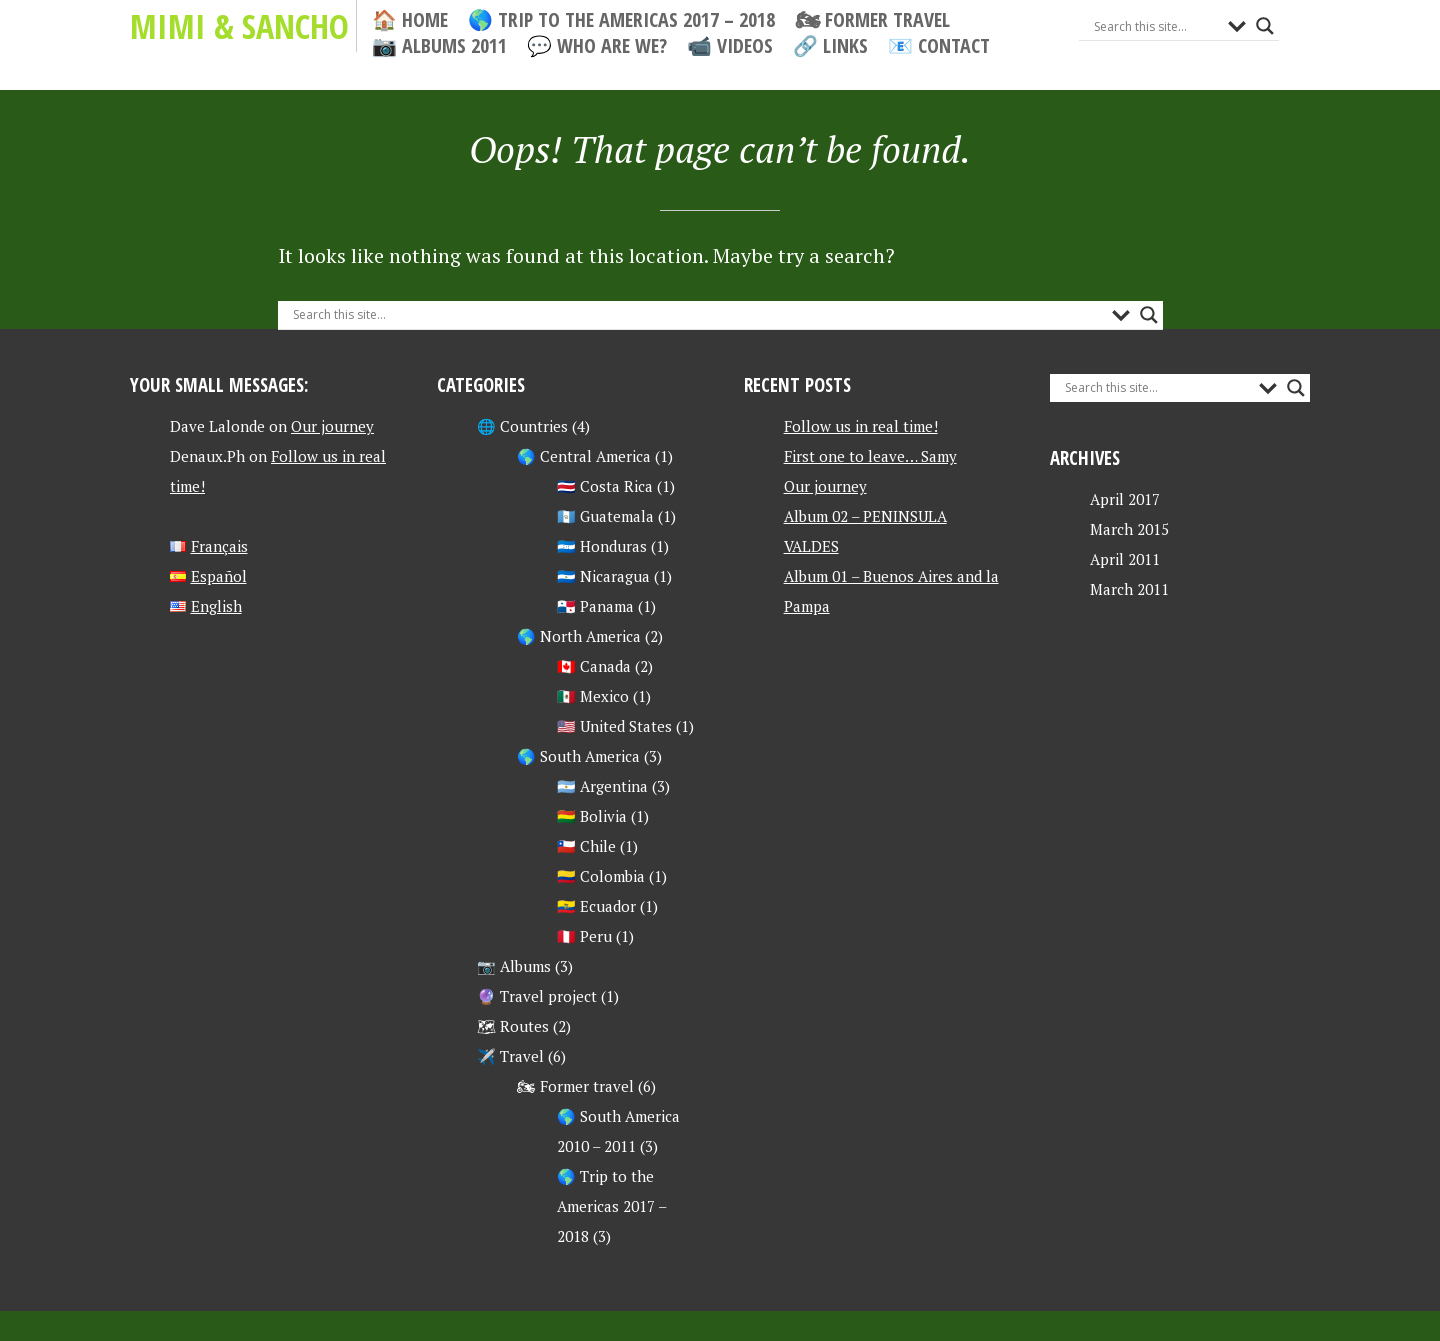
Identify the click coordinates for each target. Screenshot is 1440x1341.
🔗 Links (830, 46)
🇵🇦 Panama (595, 606)
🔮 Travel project (537, 996)
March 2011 (1129, 589)
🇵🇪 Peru (584, 936)
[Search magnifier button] (1265, 26)
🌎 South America (578, 756)
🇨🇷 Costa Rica (605, 486)
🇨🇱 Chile (586, 846)
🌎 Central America (584, 456)
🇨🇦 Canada (594, 666)
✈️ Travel (510, 1056)
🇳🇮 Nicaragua (603, 576)
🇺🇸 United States (614, 726)
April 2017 (1125, 499)
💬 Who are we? (597, 46)
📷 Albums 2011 (439, 46)
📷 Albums (514, 966)
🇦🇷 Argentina (602, 786)
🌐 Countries (522, 426)
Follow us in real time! (861, 426)
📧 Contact (939, 46)
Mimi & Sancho (239, 26)
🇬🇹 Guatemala (605, 516)
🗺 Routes (513, 1026)
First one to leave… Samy (870, 456)
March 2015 (1129, 529)
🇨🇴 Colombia (601, 876)
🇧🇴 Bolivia (592, 816)
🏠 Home (410, 20)
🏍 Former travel (872, 20)
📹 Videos (730, 46)
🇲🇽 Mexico (593, 696)
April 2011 (1125, 559)
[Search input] (1156, 26)
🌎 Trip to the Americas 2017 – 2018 (621, 20)
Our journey (332, 426)
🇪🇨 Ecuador (596, 906)
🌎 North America (579, 636)
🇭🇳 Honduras (602, 546)
